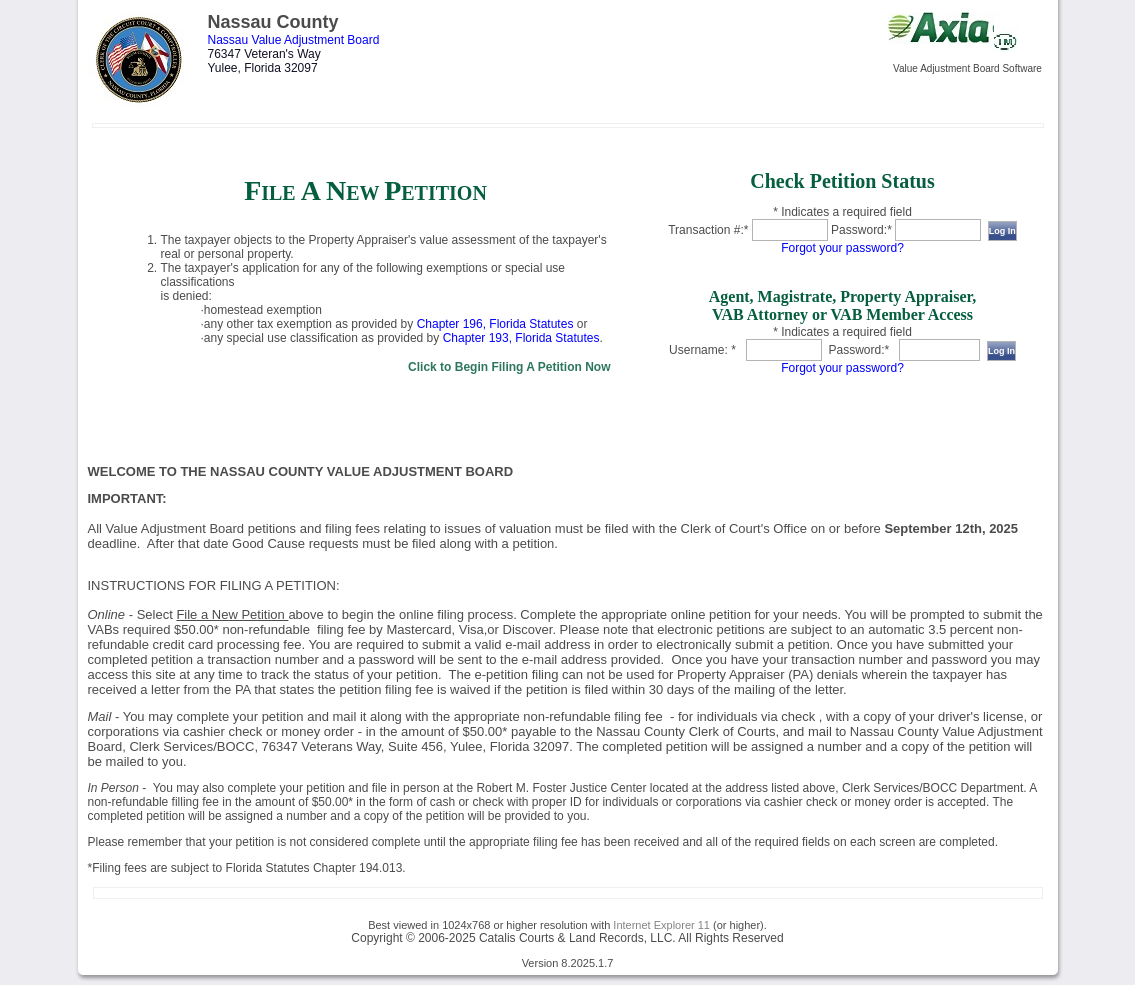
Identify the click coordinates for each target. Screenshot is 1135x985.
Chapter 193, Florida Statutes (521, 338)
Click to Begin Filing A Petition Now (509, 367)
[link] (366, 272)
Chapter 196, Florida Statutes (495, 324)
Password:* (861, 230)
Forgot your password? (842, 248)
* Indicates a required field (842, 212)
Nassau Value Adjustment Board (294, 40)
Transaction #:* (708, 230)
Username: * (702, 350)
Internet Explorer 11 (661, 925)
